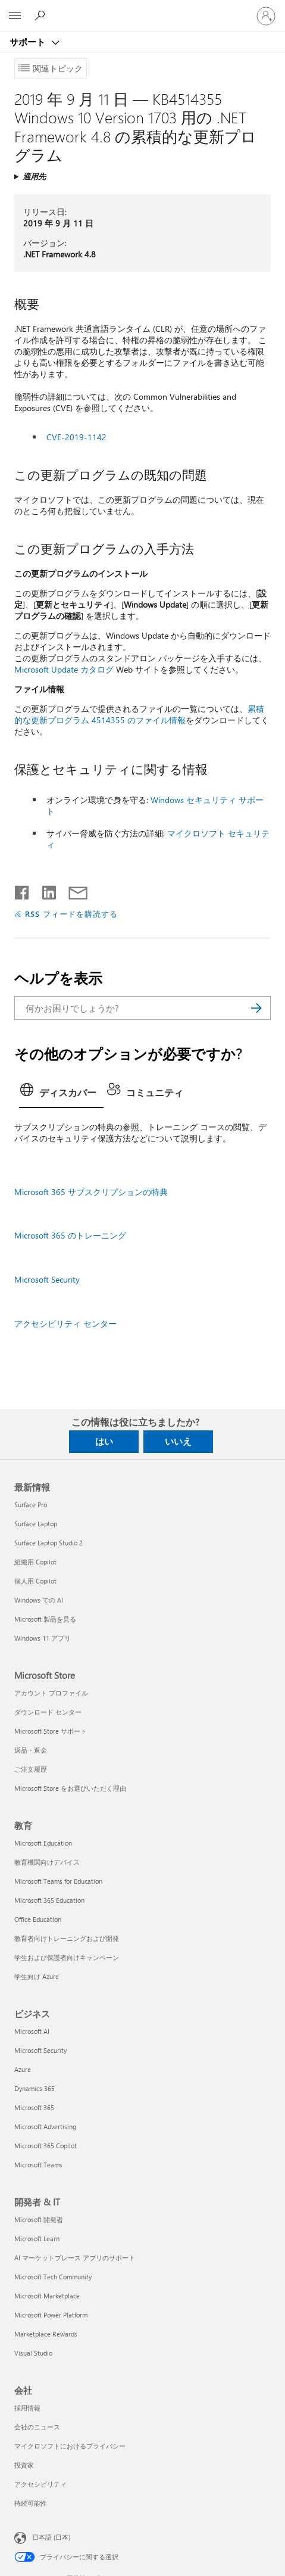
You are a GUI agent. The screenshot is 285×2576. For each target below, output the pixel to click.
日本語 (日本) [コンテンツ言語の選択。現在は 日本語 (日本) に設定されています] (51, 2537)
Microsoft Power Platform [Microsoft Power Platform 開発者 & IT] (50, 2314)
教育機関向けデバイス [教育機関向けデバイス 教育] (47, 1862)
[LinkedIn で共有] (44, 890)
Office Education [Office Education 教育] (37, 1919)
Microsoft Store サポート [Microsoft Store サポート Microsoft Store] (50, 1730)
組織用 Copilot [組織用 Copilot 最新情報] (35, 1561)
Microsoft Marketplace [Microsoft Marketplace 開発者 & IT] (47, 2295)
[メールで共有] (72, 890)
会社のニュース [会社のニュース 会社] (37, 2426)
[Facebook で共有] (22, 890)
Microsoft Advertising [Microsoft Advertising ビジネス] (45, 2126)
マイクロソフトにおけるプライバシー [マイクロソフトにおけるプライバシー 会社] (70, 2445)
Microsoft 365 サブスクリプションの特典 (91, 1191)
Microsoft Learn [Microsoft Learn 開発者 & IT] (36, 2238)
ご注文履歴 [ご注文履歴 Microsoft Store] (30, 1769)
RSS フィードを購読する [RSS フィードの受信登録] (71, 914)
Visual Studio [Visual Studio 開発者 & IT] (33, 2352)
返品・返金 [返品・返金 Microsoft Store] (30, 1750)
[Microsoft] (142, 9)
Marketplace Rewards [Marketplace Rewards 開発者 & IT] (45, 2333)
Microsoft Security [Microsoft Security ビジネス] (40, 2050)
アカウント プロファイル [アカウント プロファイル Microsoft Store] (51, 1692)
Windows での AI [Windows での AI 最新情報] (38, 1599)
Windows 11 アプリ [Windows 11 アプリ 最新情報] (42, 1638)
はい (104, 1441)
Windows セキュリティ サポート (155, 805)
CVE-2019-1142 (76, 437)
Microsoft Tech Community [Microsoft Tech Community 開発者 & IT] (53, 2276)
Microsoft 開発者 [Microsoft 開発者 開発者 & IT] (38, 2219)
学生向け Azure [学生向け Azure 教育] (36, 1976)
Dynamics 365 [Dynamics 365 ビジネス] (34, 2088)
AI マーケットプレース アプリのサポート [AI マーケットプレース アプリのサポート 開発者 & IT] (74, 2257)
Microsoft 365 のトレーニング (70, 1235)
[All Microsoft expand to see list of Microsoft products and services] (15, 16)
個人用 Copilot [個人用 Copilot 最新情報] (35, 1580)
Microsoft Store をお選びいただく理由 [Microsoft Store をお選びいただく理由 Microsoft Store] (70, 1788)
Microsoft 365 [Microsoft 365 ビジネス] (34, 2107)
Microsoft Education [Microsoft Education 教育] (43, 1842)
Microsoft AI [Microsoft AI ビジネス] (31, 2031)
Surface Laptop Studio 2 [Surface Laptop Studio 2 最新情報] (48, 1542)
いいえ (178, 1441)
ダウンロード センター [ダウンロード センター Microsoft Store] (48, 1711)
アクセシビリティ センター (65, 1323)
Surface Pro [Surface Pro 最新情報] (30, 1504)
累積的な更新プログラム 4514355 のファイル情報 (139, 714)
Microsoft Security (47, 1279)
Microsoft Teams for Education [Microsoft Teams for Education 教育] (58, 1881)
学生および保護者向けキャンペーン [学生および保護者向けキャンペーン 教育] (66, 1957)
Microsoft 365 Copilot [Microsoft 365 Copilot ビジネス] (45, 2145)
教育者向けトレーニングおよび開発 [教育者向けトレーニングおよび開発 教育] (66, 1938)
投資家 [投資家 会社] (24, 2464)
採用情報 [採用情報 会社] (27, 2407)
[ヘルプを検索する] (42, 15)
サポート (29, 42)
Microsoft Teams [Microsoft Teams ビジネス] (38, 2164)
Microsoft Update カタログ (64, 669)
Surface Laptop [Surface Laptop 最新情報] (35, 1523)
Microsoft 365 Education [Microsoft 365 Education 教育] (49, 1900)
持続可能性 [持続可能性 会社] (30, 2503)
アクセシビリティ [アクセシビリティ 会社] (40, 2483)
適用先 (34, 176)
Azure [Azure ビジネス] (22, 2069)
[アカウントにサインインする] (266, 16)
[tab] (61, 1093)
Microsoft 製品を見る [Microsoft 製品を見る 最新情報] (45, 1618)
